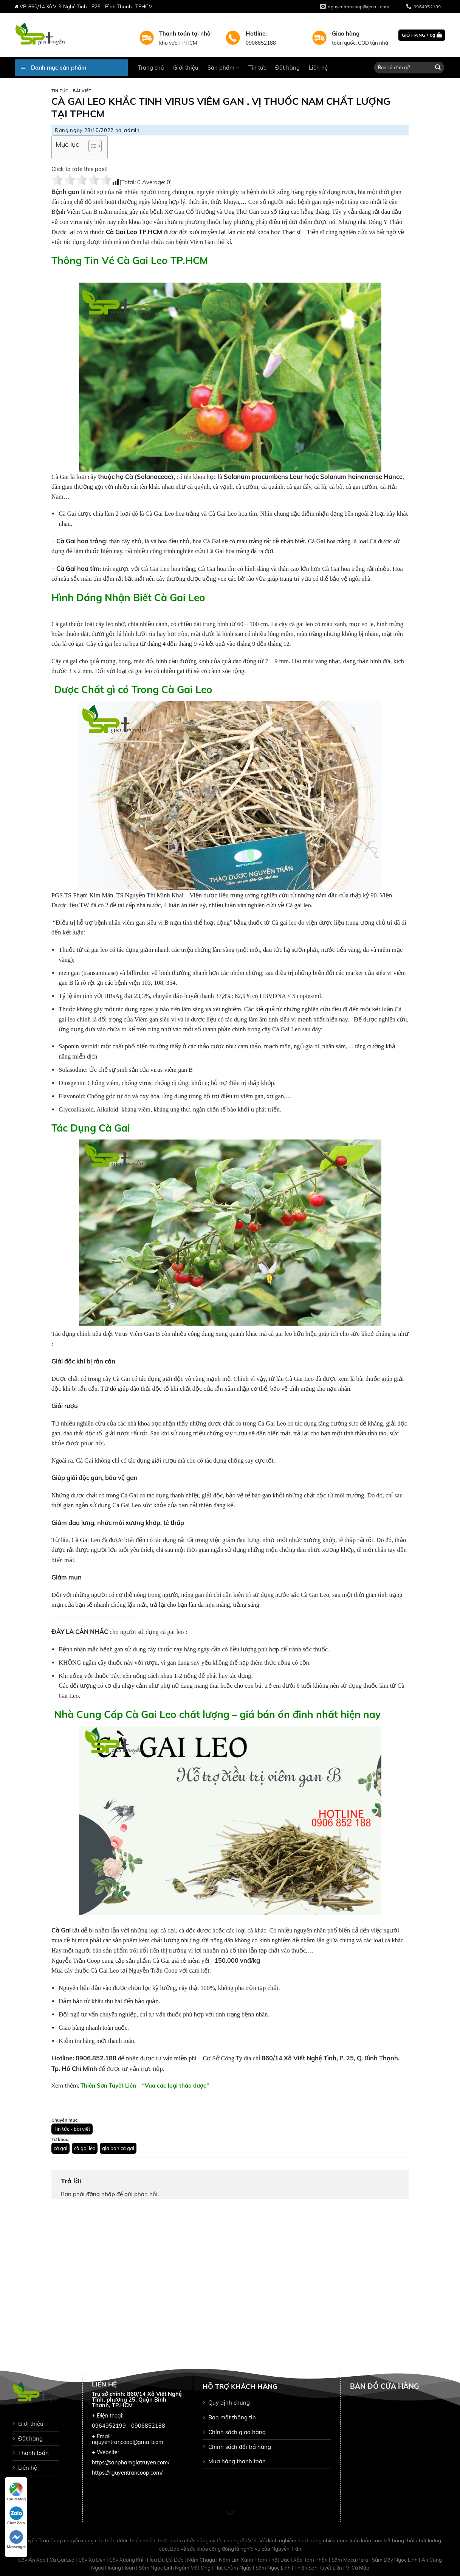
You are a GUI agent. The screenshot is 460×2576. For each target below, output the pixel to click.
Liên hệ (318, 67)
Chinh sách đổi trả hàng (239, 2446)
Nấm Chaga (201, 2560)
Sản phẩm (223, 67)
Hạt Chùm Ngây (233, 2568)
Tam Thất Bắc (274, 2560)
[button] (91, 147)
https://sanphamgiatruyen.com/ (130, 2462)
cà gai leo (84, 2148)
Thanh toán (33, 2452)
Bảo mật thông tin (232, 2417)
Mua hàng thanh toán (237, 2461)
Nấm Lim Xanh (236, 2560)
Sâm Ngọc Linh (274, 2568)
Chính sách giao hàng (237, 2432)
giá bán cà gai (118, 2148)
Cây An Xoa (32, 2560)
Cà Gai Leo (63, 2560)
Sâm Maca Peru (350, 2560)
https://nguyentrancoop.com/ (127, 2472)
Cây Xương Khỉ (126, 2560)
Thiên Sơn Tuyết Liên (318, 2568)
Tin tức (257, 67)
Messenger (16, 2539)
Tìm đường (16, 2492)
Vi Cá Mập (357, 2568)
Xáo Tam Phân (311, 2560)
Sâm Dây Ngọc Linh (395, 2560)
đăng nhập (100, 2194)
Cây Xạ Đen (92, 2560)
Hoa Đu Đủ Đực (165, 2560)
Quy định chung (229, 2402)
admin (131, 130)
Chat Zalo (16, 2515)
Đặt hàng (287, 67)
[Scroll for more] (229, 2513)
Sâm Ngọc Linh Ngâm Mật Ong (175, 2568)
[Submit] (438, 67)
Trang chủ (151, 67)
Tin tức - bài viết (71, 91)
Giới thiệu (185, 67)
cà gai (60, 2148)
